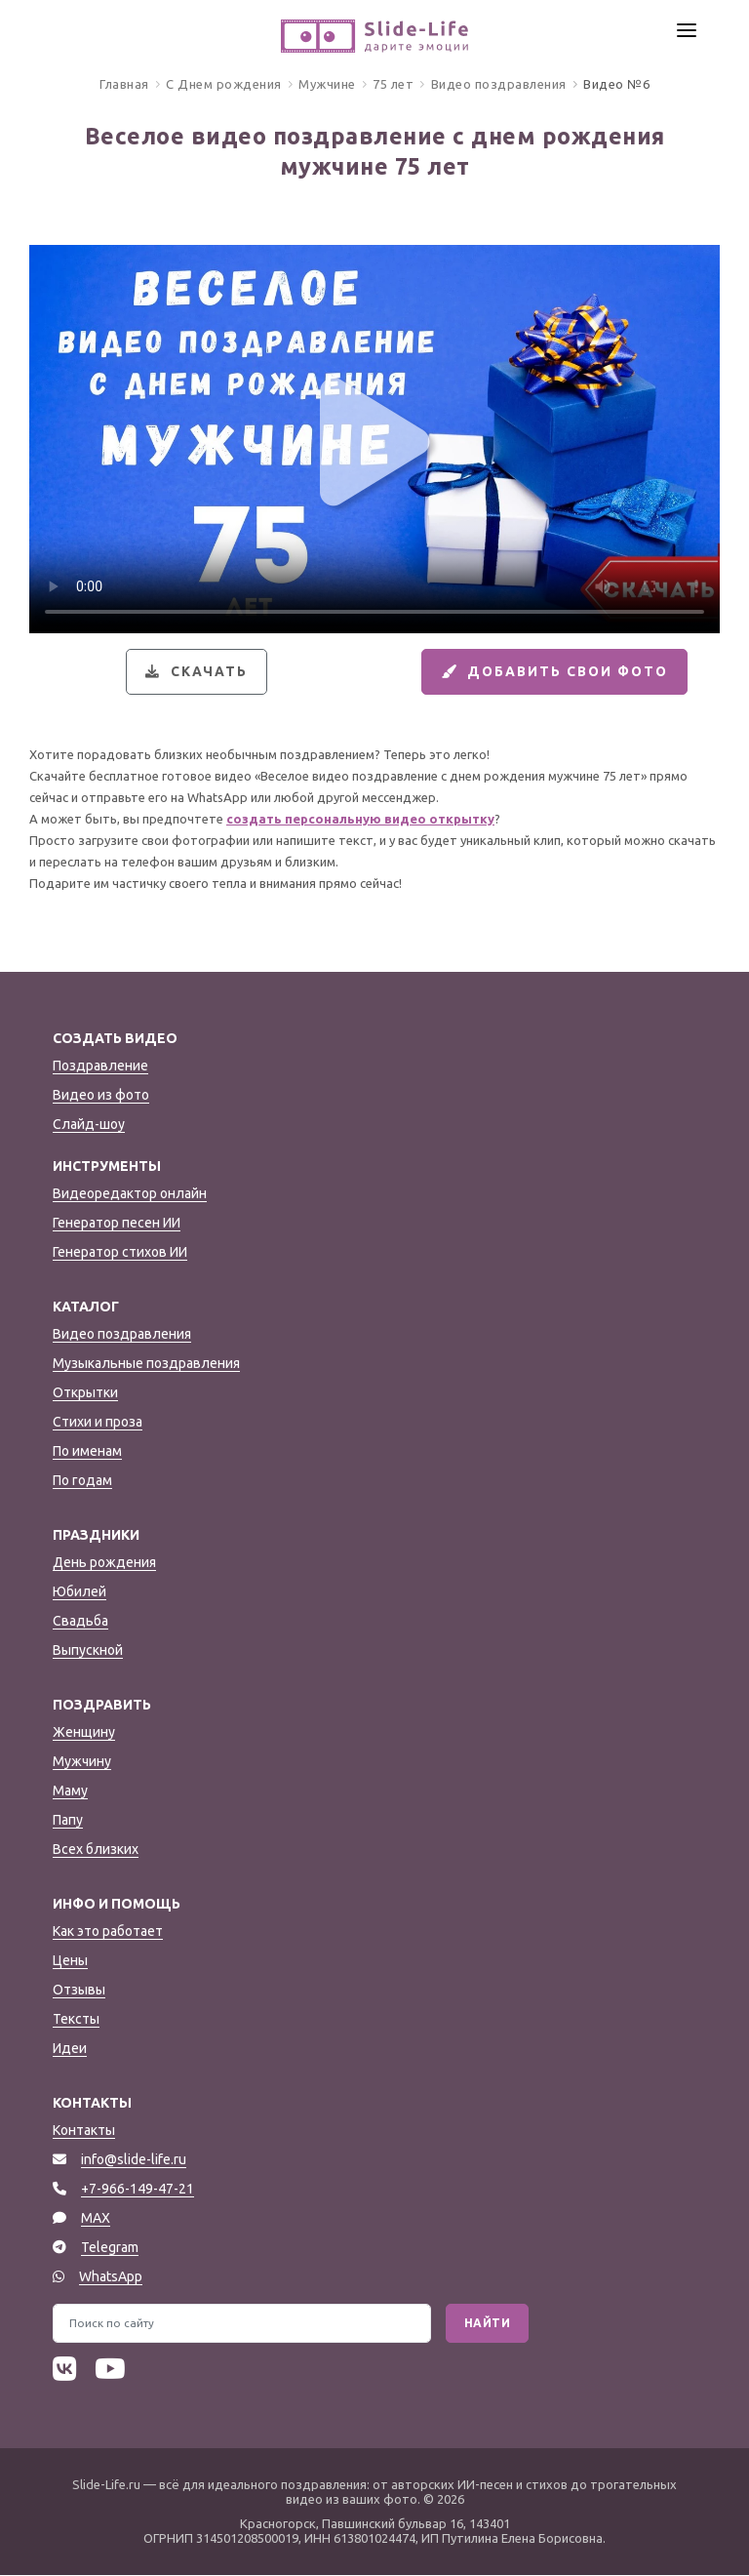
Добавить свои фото (552, 672)
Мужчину (82, 1762)
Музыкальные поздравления (146, 1364)
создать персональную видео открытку (360, 820)
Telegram (109, 2248)
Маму (70, 1791)
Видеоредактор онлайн (130, 1194)
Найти (487, 2323)
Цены (70, 1961)
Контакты (84, 2131)
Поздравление (100, 1066)
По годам (82, 1481)
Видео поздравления (122, 1335)
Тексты (76, 2020)
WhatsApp (110, 2277)
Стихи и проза (97, 1422)
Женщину (84, 1733)
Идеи (70, 2049)
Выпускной (88, 1651)
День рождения (104, 1563)
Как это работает (108, 1932)
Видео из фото (101, 1096)
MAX (95, 2219)
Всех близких (95, 1850)
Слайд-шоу (89, 1125)
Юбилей (79, 1592)
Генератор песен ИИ (116, 1223)
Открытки (85, 1393)
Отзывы (79, 1990)
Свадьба (80, 1622)
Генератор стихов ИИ (120, 1253)
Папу (68, 1821)
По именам (87, 1452)
